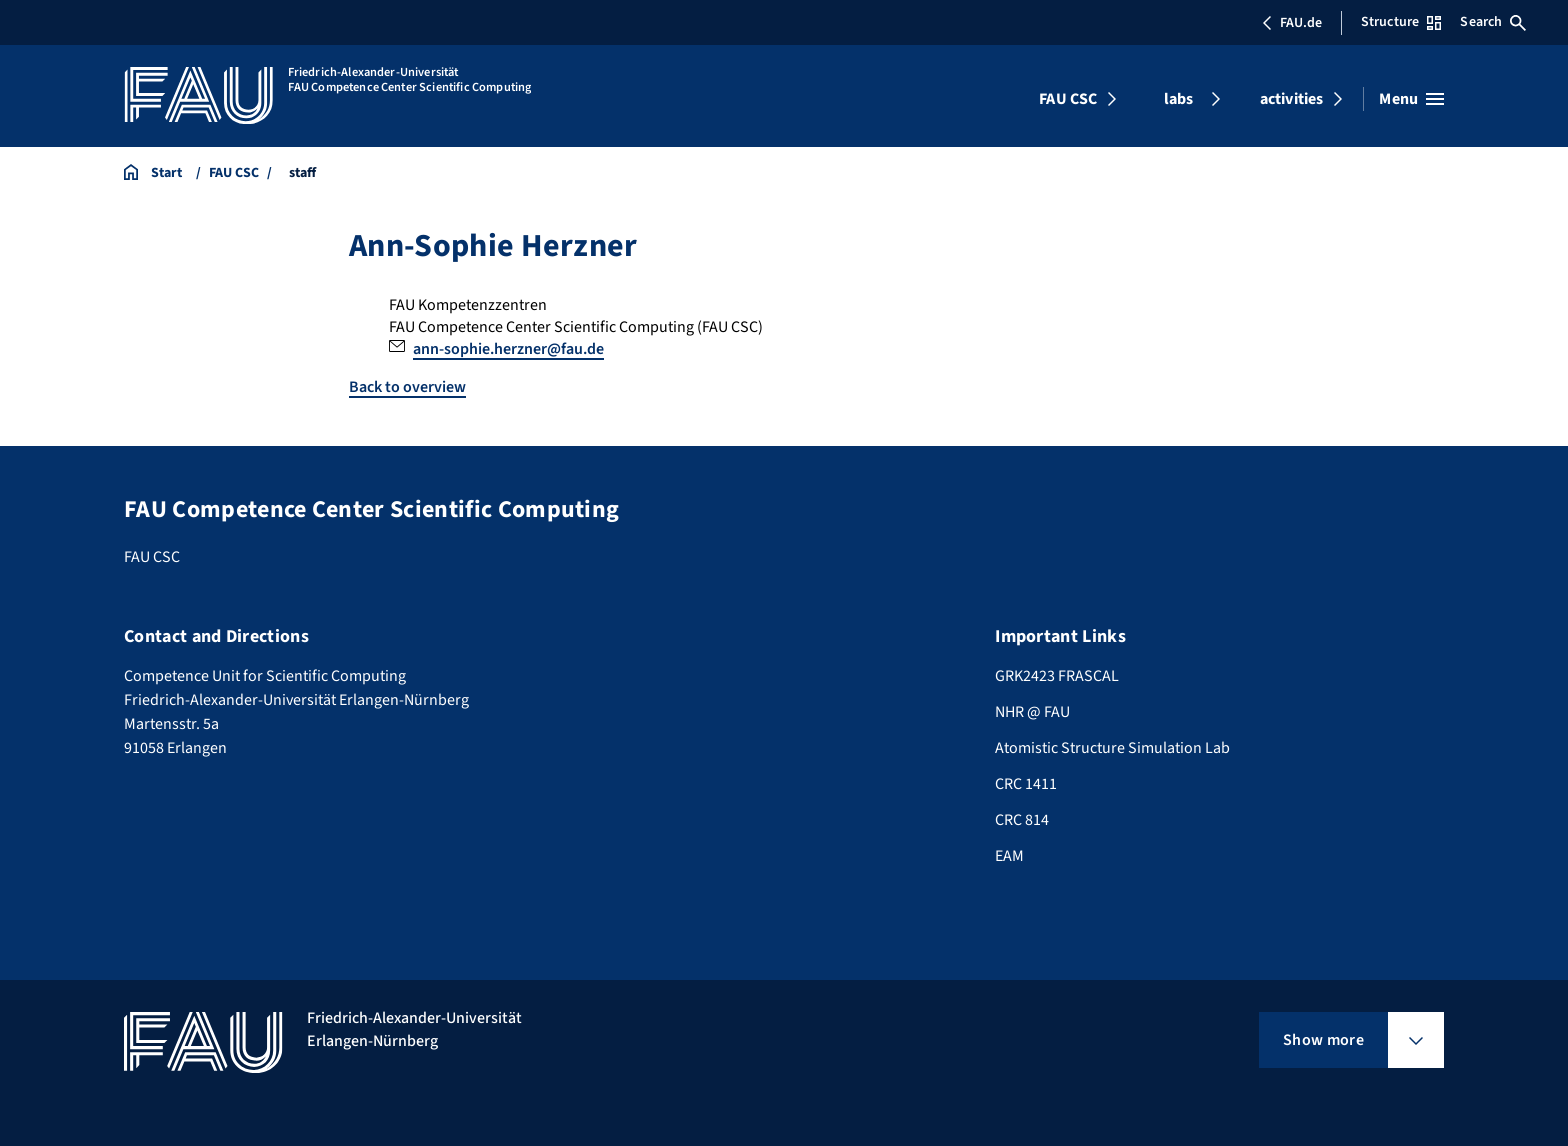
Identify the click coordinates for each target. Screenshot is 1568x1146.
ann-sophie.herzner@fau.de (508, 349)
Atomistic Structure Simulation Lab (1112, 748)
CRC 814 (1022, 820)
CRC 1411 (1026, 784)
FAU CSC (1068, 99)
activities (1292, 99)
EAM (1009, 856)
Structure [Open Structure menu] (1401, 22)
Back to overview (407, 387)
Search (1493, 22)
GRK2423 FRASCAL (1057, 676)
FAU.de (1292, 23)
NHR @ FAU (1032, 712)
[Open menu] (1411, 99)
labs (1179, 99)
